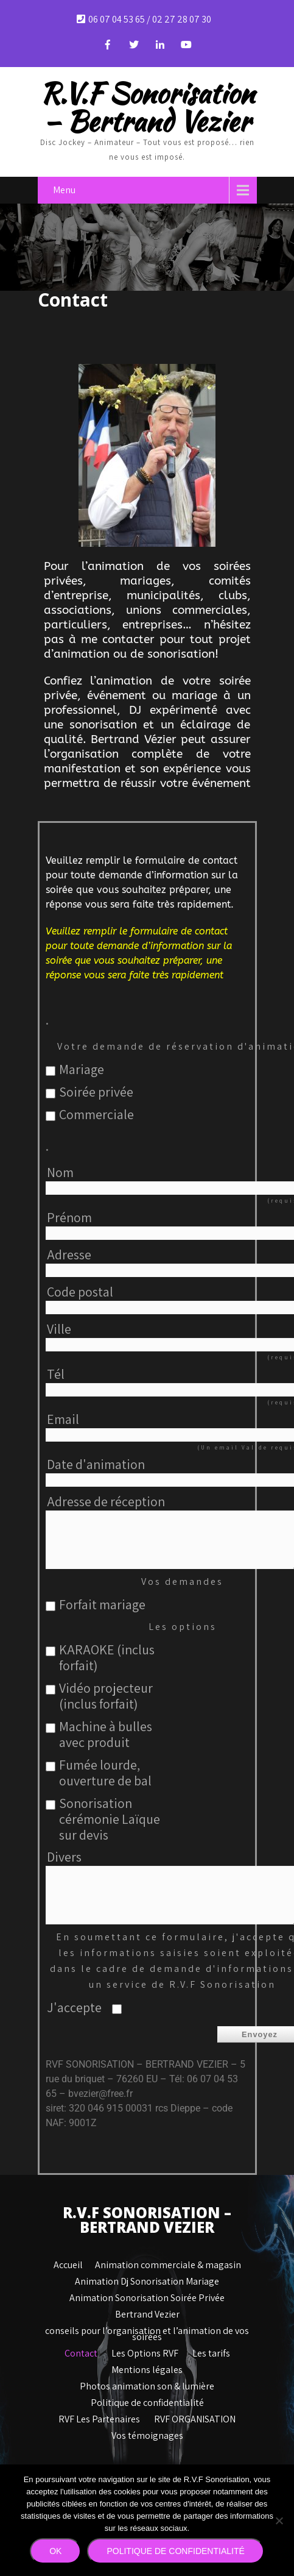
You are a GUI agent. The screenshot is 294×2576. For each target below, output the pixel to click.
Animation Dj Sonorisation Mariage (147, 2278)
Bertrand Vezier (147, 2311)
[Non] (279, 2520)
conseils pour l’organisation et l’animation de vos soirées (147, 2328)
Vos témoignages (147, 2433)
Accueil (68, 2262)
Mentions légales (147, 2367)
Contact (81, 2350)
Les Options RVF (144, 2350)
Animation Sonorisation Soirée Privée (147, 2295)
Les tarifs (211, 2350)
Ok (55, 2551)
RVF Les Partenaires (99, 2416)
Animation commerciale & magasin (168, 2262)
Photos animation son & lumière (147, 2383)
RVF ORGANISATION (195, 2416)
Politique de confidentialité (147, 2400)
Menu (64, 188)
